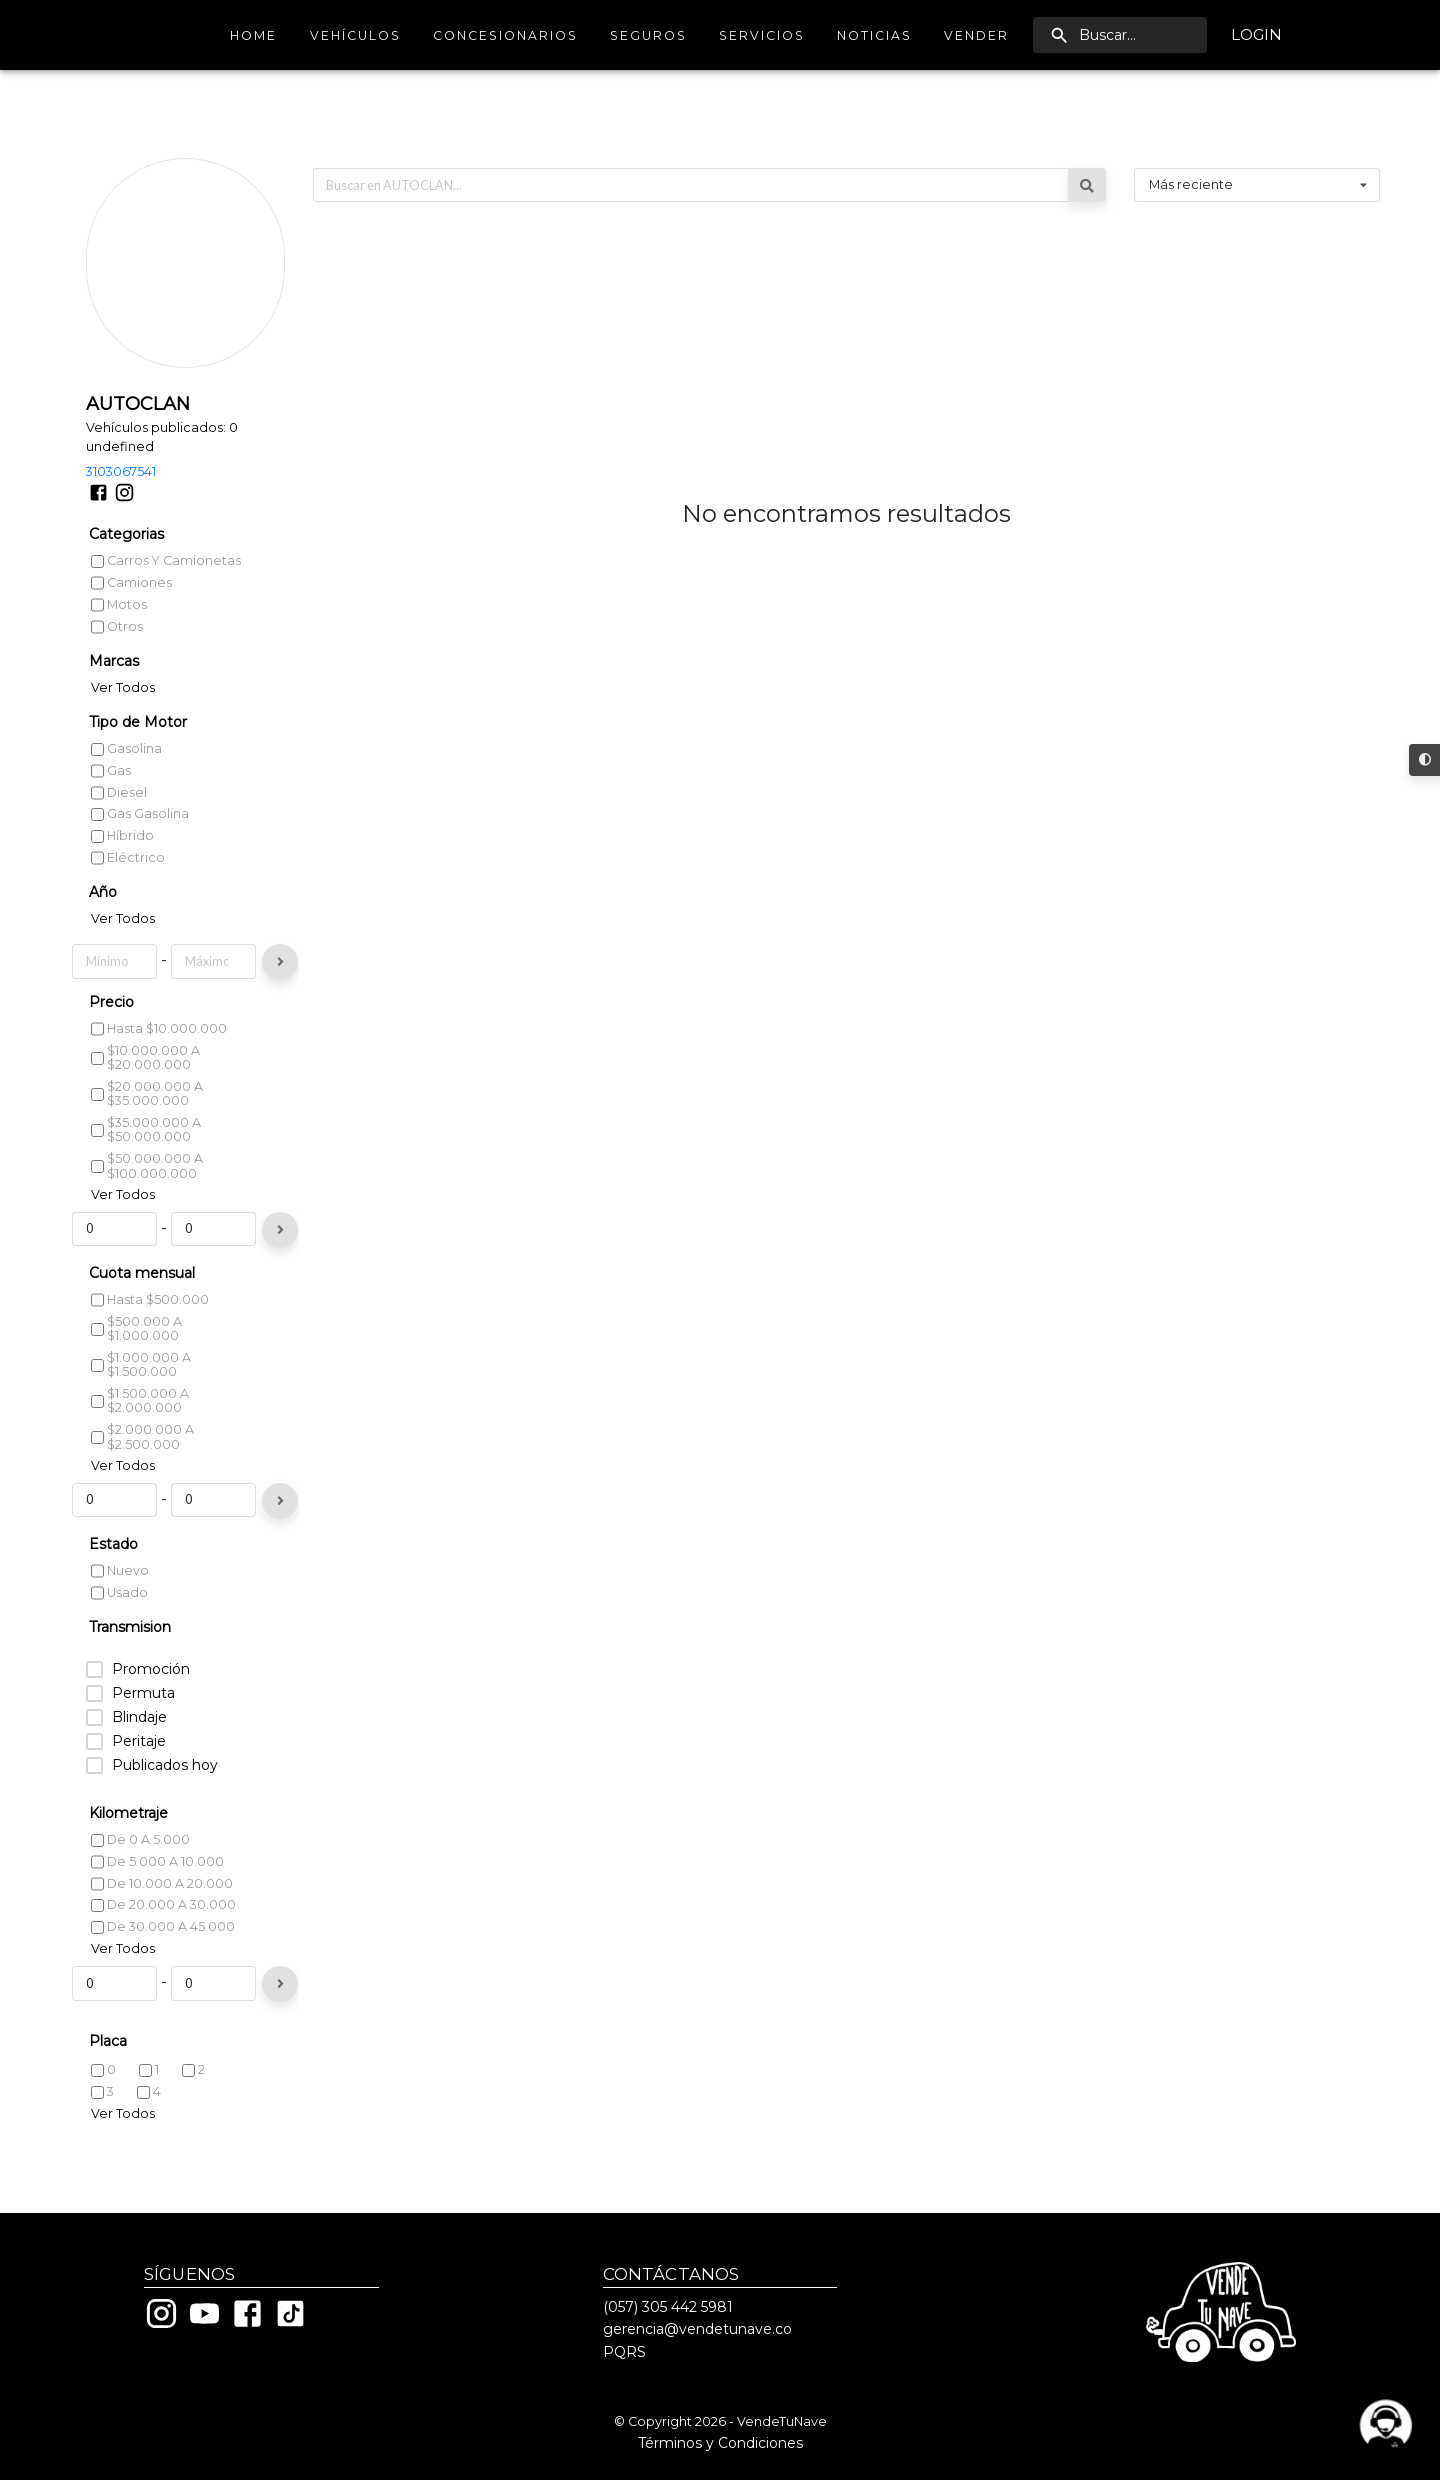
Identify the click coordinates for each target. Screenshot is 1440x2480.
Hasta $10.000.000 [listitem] (159, 1065)
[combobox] (1257, 113)
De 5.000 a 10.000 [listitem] (157, 1897)
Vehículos (355, 35)
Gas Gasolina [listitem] (140, 741)
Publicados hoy (165, 1801)
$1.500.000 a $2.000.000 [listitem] (140, 1437)
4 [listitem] (149, 2127)
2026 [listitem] (114, 867)
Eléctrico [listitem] (128, 784)
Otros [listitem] (117, 553)
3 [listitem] (102, 2127)
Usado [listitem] (119, 1628)
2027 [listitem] (114, 847)
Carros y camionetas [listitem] (166, 489)
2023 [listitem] (114, 933)
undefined (120, 373)
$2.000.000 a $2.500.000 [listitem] (142, 1473)
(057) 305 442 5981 (668, 2307)
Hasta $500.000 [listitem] (150, 1336)
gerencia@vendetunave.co (697, 2329)
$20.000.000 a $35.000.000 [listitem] (147, 1130)
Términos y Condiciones (720, 2443)
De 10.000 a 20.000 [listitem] (162, 1919)
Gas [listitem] (111, 697)
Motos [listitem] (119, 531)
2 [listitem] (193, 2106)
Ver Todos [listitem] (123, 615)
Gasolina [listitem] (126, 677)
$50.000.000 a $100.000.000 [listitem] (147, 1202)
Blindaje (139, 1753)
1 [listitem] (149, 2106)
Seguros (648, 35)
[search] (1120, 35)
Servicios (762, 35)
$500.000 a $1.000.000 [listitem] (136, 1365)
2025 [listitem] (114, 889)
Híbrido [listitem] (122, 763)
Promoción (151, 1705)
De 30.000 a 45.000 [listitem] (163, 1962)
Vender (976, 35)
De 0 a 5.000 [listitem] (140, 1876)
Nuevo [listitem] (120, 1607)
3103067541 (121, 398)
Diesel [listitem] (119, 719)
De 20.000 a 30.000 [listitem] (163, 1941)
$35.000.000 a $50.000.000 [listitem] (146, 1166)
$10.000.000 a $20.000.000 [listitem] (145, 1094)
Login (1256, 35)
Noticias (874, 35)
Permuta (143, 1729)
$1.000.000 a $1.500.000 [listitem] (141, 1401)
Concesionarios (505, 35)
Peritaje (139, 1777)
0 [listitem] (103, 2107)
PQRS (624, 2352)
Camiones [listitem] (131, 510)
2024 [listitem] (114, 911)
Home (254, 35)
